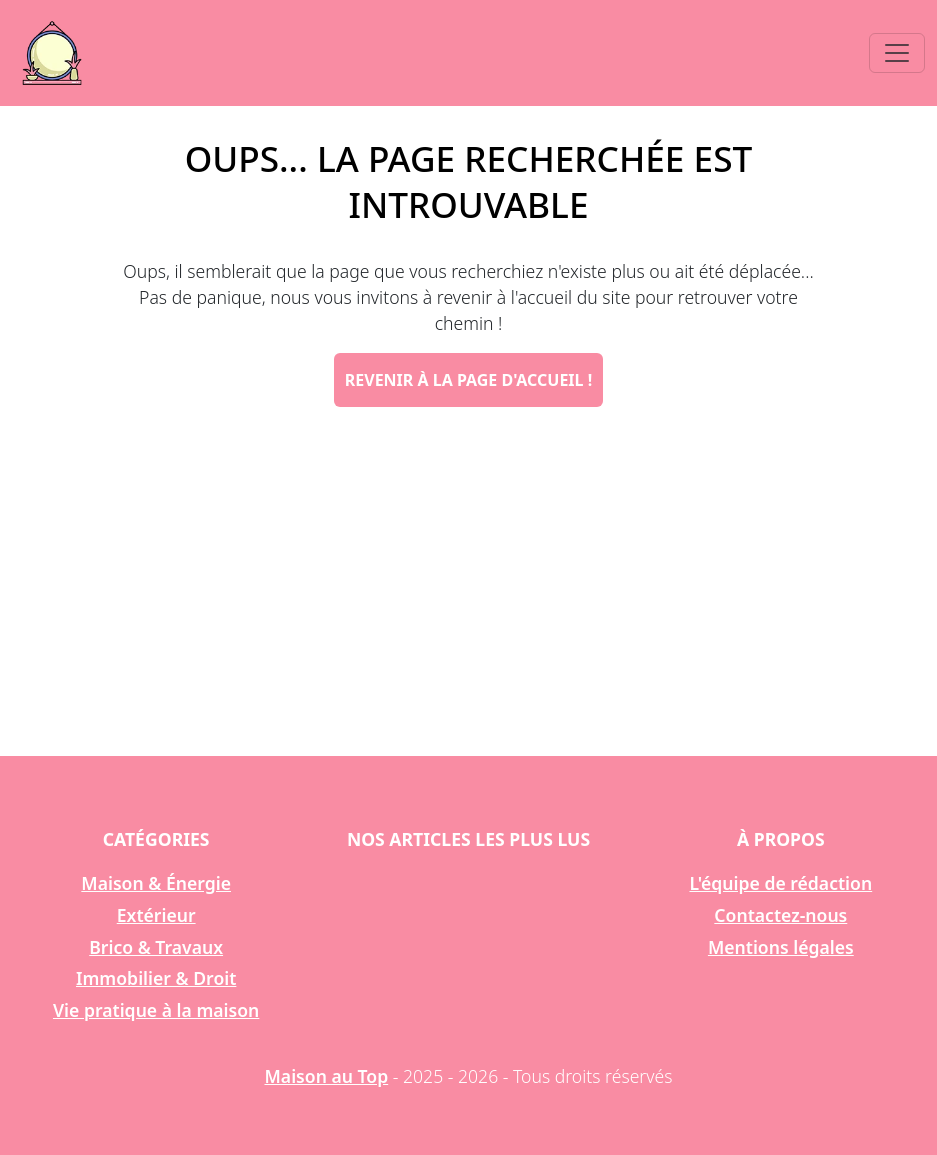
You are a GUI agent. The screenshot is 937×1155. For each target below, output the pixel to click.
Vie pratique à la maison (156, 1010)
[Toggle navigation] (897, 53)
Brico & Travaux (156, 947)
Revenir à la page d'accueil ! (468, 380)
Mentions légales (781, 947)
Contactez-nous (780, 915)
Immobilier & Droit (156, 978)
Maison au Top (327, 1076)
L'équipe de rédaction (780, 883)
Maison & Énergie (156, 883)
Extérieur (156, 915)
